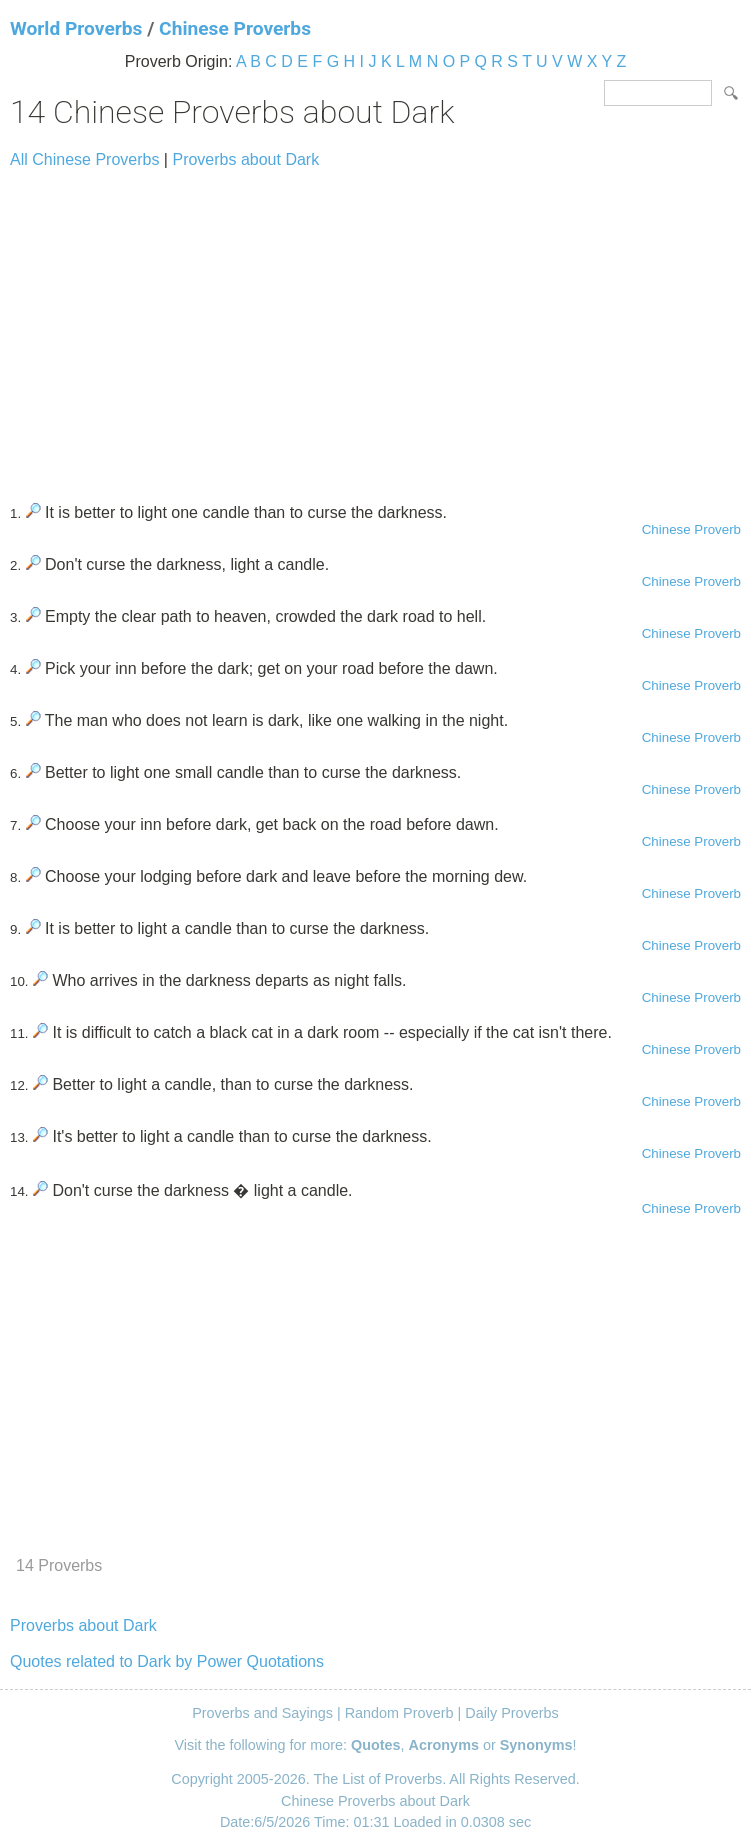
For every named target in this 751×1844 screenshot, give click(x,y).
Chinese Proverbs (235, 28)
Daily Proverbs (512, 1713)
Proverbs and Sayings (262, 1713)
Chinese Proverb (691, 529)
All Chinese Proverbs (84, 159)
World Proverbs (76, 28)
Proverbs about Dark (245, 159)
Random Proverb (399, 1713)
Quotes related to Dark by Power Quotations (167, 1661)
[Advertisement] (375, 327)
